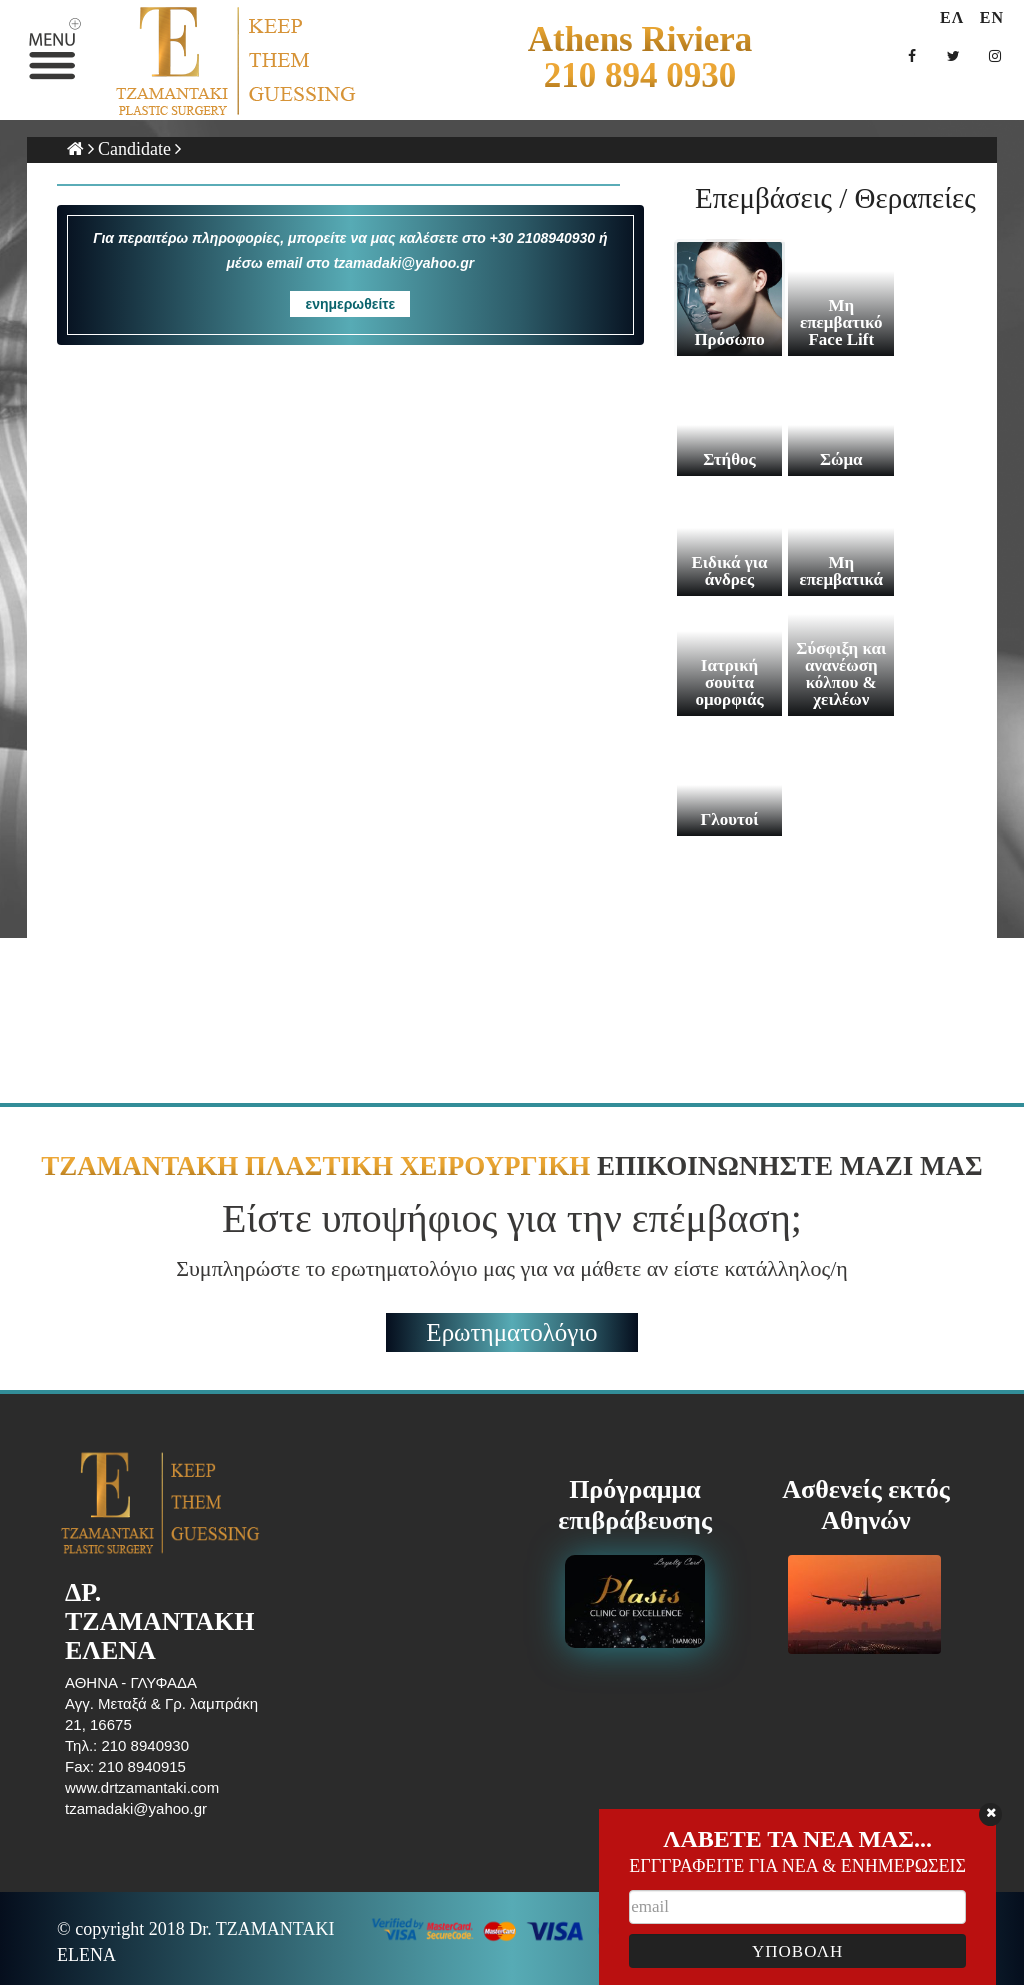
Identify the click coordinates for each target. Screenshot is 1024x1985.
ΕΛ (952, 17)
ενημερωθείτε (350, 304)
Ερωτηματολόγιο (511, 1332)
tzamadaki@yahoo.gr (136, 1808)
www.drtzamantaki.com (142, 1787)
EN (992, 17)
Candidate (134, 149)
